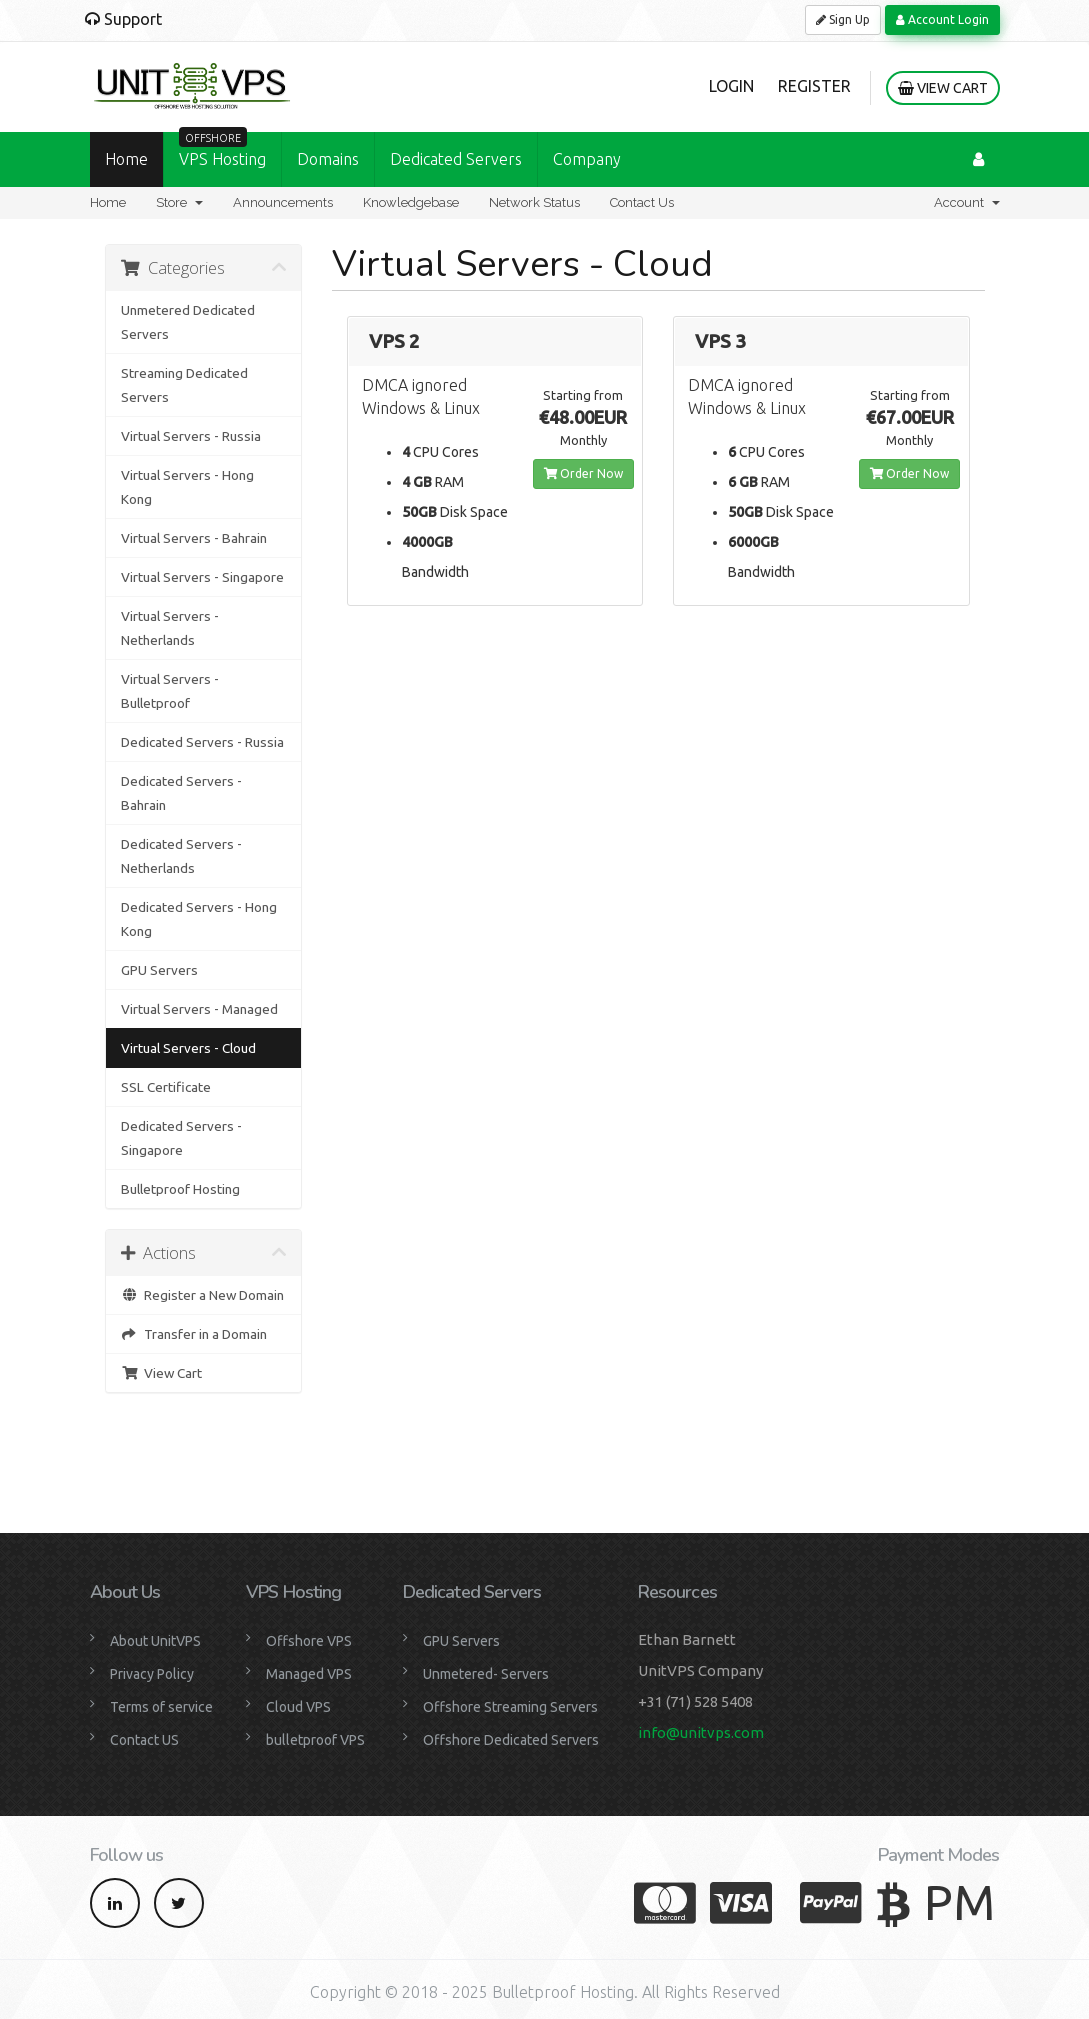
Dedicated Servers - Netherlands (181, 856)
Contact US (144, 1740)
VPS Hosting (222, 150)
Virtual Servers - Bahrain (194, 538)
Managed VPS (309, 1674)
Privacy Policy (152, 1674)
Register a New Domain (202, 1295)
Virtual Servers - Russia (191, 436)
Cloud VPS (298, 1707)
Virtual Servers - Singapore (202, 577)
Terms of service (161, 1707)
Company (587, 159)
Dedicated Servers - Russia (202, 742)
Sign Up (843, 19)
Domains (328, 159)
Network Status (534, 202)
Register (814, 86)
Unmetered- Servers (486, 1674)
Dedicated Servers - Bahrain (181, 793)
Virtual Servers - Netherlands (170, 628)
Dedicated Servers (456, 159)
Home (126, 159)
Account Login (942, 19)
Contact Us (642, 202)
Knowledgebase (411, 202)
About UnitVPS (155, 1641)
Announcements (283, 202)
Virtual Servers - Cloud (188, 1048)
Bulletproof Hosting (180, 1189)
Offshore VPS (309, 1641)
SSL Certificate (166, 1087)
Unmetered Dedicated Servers (188, 322)
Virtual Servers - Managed (199, 1009)
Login (731, 86)
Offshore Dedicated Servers (511, 1740)
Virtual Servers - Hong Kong (187, 487)
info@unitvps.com (701, 1732)
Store (179, 202)
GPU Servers (159, 970)
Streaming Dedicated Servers (184, 385)
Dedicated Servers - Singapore (181, 1138)
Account (967, 202)
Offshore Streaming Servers (510, 1707)
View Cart (943, 88)
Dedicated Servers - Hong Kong (199, 919)
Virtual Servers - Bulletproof (170, 691)
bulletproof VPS (315, 1740)
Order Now (583, 473)
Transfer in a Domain (194, 1334)
